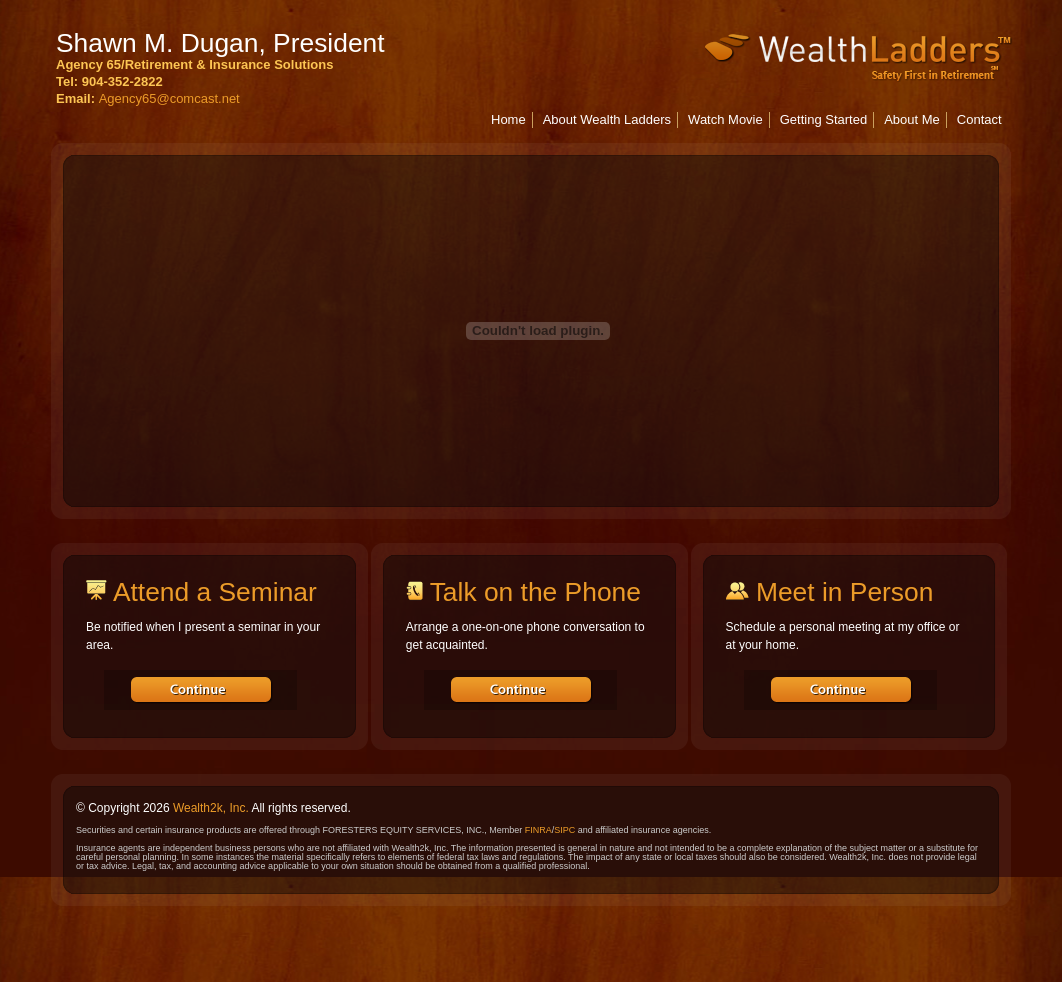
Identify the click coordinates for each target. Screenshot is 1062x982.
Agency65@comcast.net (169, 98)
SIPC (564, 830)
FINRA (538, 830)
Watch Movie (725, 119)
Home (508, 119)
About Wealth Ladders (607, 119)
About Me (912, 119)
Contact (979, 119)
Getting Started (823, 119)
